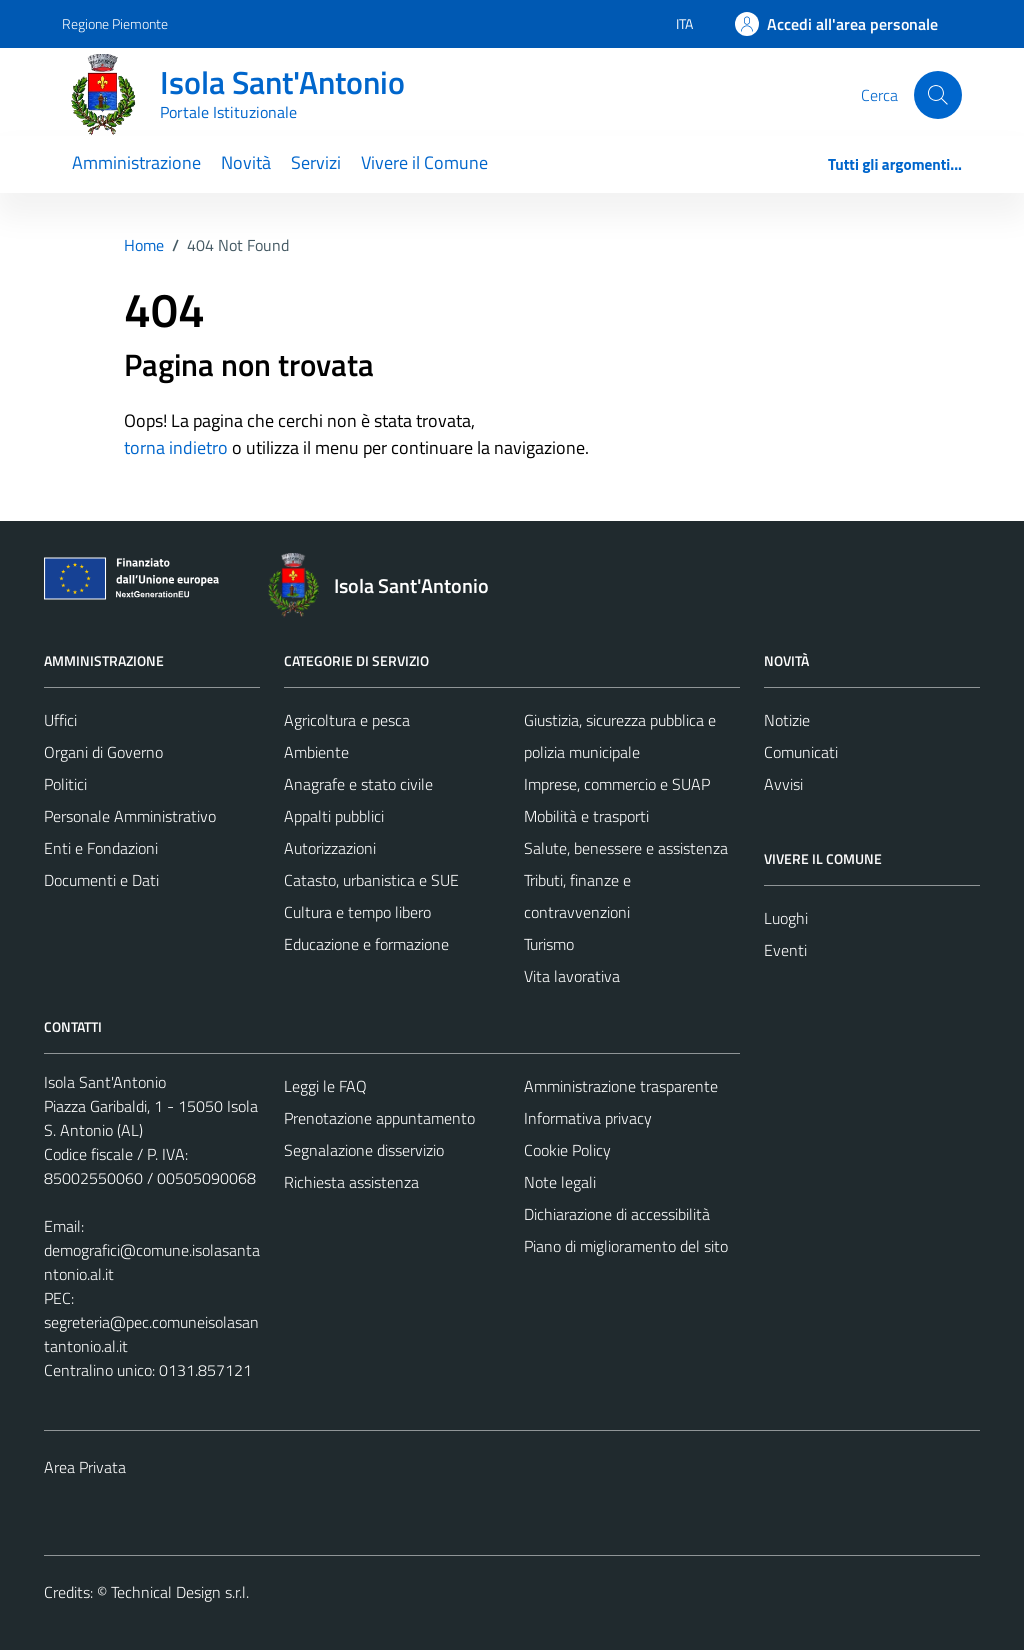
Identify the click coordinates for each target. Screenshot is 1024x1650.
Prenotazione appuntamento (379, 1118)
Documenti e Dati (101, 880)
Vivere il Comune (424, 162)
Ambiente (316, 752)
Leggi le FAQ (325, 1086)
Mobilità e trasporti (586, 816)
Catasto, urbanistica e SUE (371, 880)
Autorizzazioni (330, 848)
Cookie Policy (567, 1150)
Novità (246, 162)
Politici (65, 784)
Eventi (785, 950)
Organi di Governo (103, 752)
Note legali (560, 1182)
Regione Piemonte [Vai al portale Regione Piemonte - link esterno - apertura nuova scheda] (115, 23)
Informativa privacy (588, 1118)
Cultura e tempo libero (357, 912)
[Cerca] (938, 95)
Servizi (316, 162)
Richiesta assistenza (351, 1182)
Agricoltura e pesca (347, 720)
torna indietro (176, 447)
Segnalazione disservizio (364, 1150)
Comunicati (801, 752)
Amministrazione (136, 162)
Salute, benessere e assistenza (626, 848)
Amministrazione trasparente (621, 1086)
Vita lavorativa (572, 976)
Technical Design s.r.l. (180, 1592)
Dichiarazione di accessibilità (617, 1214)
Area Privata (85, 1467)
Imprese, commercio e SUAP (617, 784)
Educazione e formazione (366, 944)
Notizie (787, 720)
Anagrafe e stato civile (358, 784)
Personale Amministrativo (130, 816)
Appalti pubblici (334, 816)
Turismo (549, 944)
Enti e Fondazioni (101, 848)
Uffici (60, 720)
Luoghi (786, 918)
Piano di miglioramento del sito (626, 1246)
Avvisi (783, 784)
